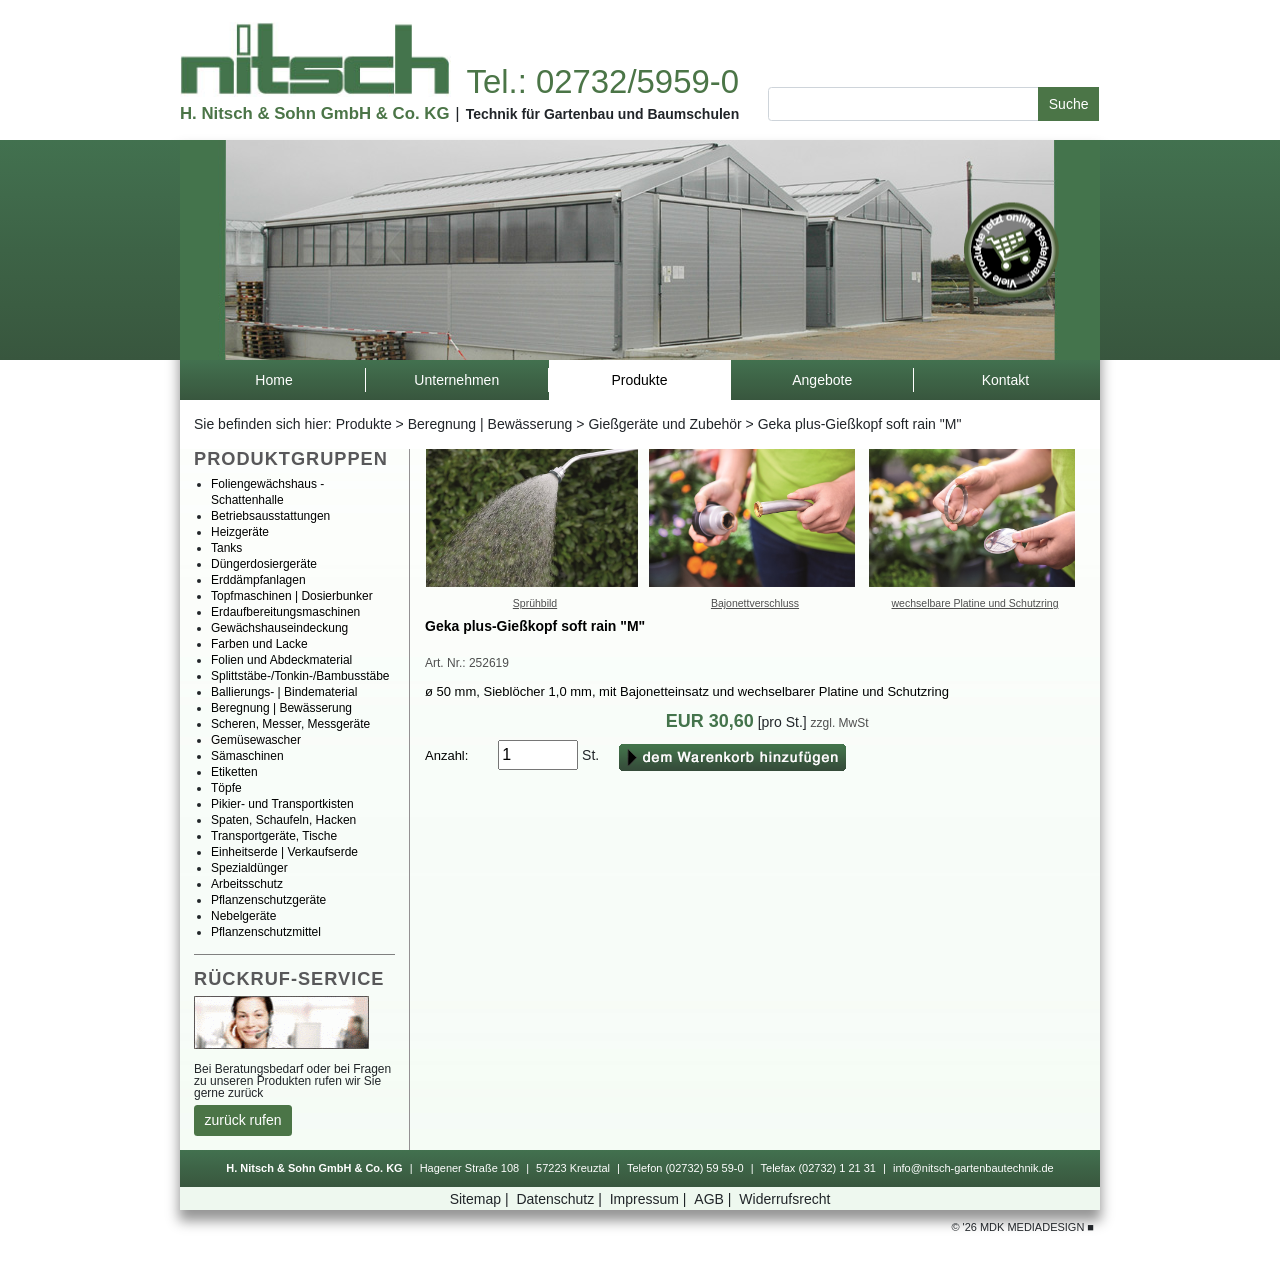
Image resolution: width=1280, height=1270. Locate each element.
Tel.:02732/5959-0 (602, 81)
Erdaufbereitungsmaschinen (285, 612)
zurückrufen (243, 1120)
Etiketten (234, 772)
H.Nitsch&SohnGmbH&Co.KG (314, 113)
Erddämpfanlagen (258, 580)
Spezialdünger (249, 868)
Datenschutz (560, 1199)
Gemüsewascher (256, 740)
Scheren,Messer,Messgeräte (290, 724)
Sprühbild (535, 603)
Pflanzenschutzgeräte (268, 900)
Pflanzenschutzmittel (266, 932)
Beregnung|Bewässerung (490, 424)
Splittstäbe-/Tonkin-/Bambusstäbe (300, 676)
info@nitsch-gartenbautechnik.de (973, 1168)
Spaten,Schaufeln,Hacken (283, 820)
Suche (1069, 104)
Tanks (226, 548)
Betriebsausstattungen (270, 516)
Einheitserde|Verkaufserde (284, 852)
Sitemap (481, 1199)
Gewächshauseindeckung (279, 628)
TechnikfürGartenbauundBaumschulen (603, 114)
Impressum (650, 1199)
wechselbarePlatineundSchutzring (975, 603)
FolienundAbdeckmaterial (281, 660)
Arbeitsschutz (247, 884)
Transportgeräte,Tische (274, 836)
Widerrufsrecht (784, 1199)
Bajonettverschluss (755, 603)
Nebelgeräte (243, 916)
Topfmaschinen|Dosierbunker (292, 596)
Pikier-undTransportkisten (282, 804)
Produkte (364, 424)
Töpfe (226, 788)
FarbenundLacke (259, 644)
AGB (714, 1199)
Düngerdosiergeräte (264, 564)
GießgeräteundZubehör (664, 424)
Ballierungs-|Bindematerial (284, 692)
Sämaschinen (247, 756)
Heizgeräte (240, 532)
